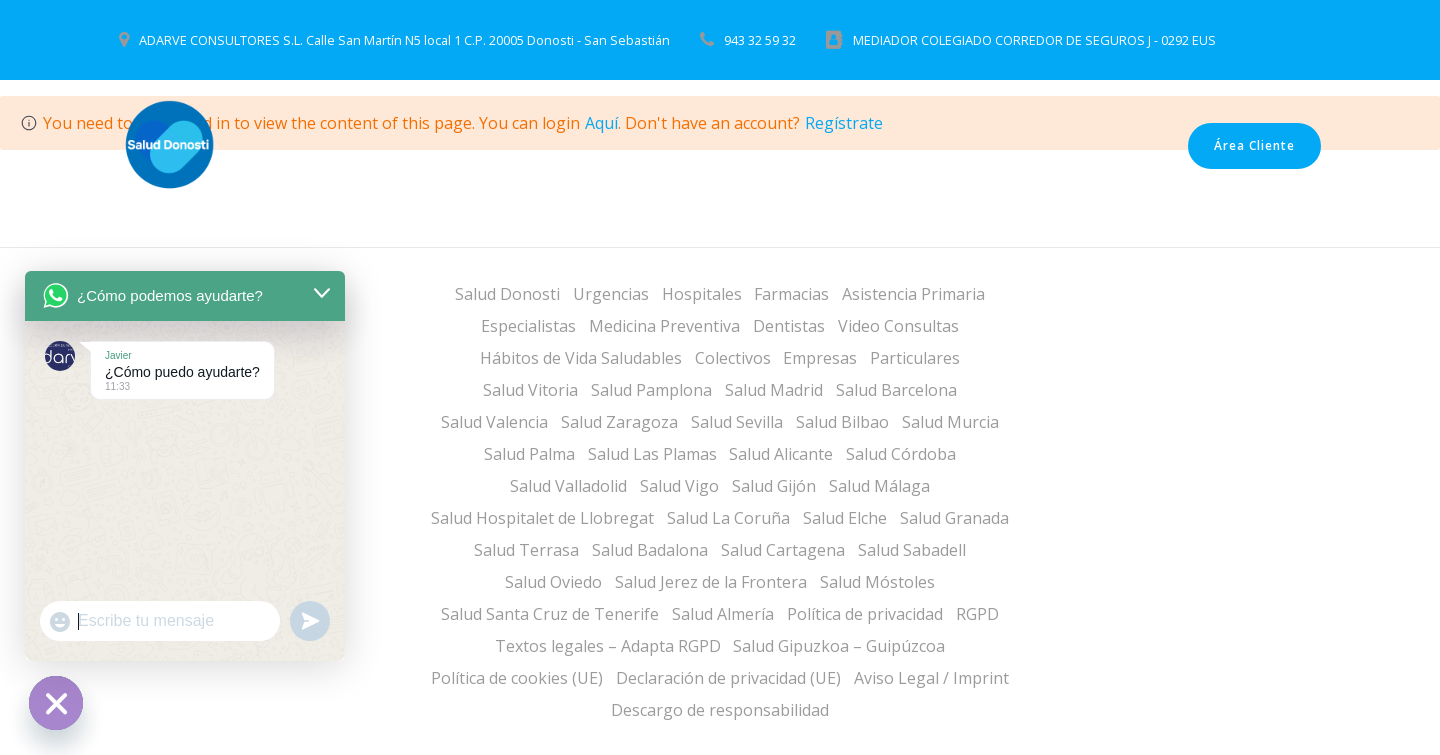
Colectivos (733, 358)
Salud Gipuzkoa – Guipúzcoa (839, 646)
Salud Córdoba (901, 454)
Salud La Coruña (728, 518)
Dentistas (789, 326)
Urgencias (611, 294)
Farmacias (791, 294)
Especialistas (528, 326)
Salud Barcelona (896, 390)
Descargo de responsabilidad (720, 710)
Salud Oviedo (553, 582)
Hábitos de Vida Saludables (581, 358)
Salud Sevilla (737, 422)
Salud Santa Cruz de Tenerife (550, 614)
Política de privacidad (865, 614)
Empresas (820, 358)
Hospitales (702, 294)
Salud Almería (723, 614)
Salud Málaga (879, 486)
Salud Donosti (507, 294)
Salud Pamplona (651, 390)
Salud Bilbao (842, 422)
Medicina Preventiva (664, 326)
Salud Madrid (774, 390)
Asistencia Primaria (913, 294)
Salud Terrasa (526, 550)
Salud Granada (954, 518)
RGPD (977, 614)
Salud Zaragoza (619, 422)
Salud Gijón (774, 486)
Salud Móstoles (877, 582)
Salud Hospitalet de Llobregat (542, 518)
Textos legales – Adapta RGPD (608, 646)
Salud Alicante (781, 454)
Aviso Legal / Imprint (931, 678)
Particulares (915, 358)
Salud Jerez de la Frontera (711, 582)
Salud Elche (845, 518)
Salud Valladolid (568, 486)
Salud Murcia (950, 422)
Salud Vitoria (530, 390)
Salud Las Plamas (652, 454)
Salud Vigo (679, 486)
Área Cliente (1254, 145)
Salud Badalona (650, 550)
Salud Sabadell (912, 550)
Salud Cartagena (783, 550)
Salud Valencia (494, 422)
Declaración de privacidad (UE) (728, 678)
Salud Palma (529, 454)
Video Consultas (898, 326)
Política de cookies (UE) (517, 678)
